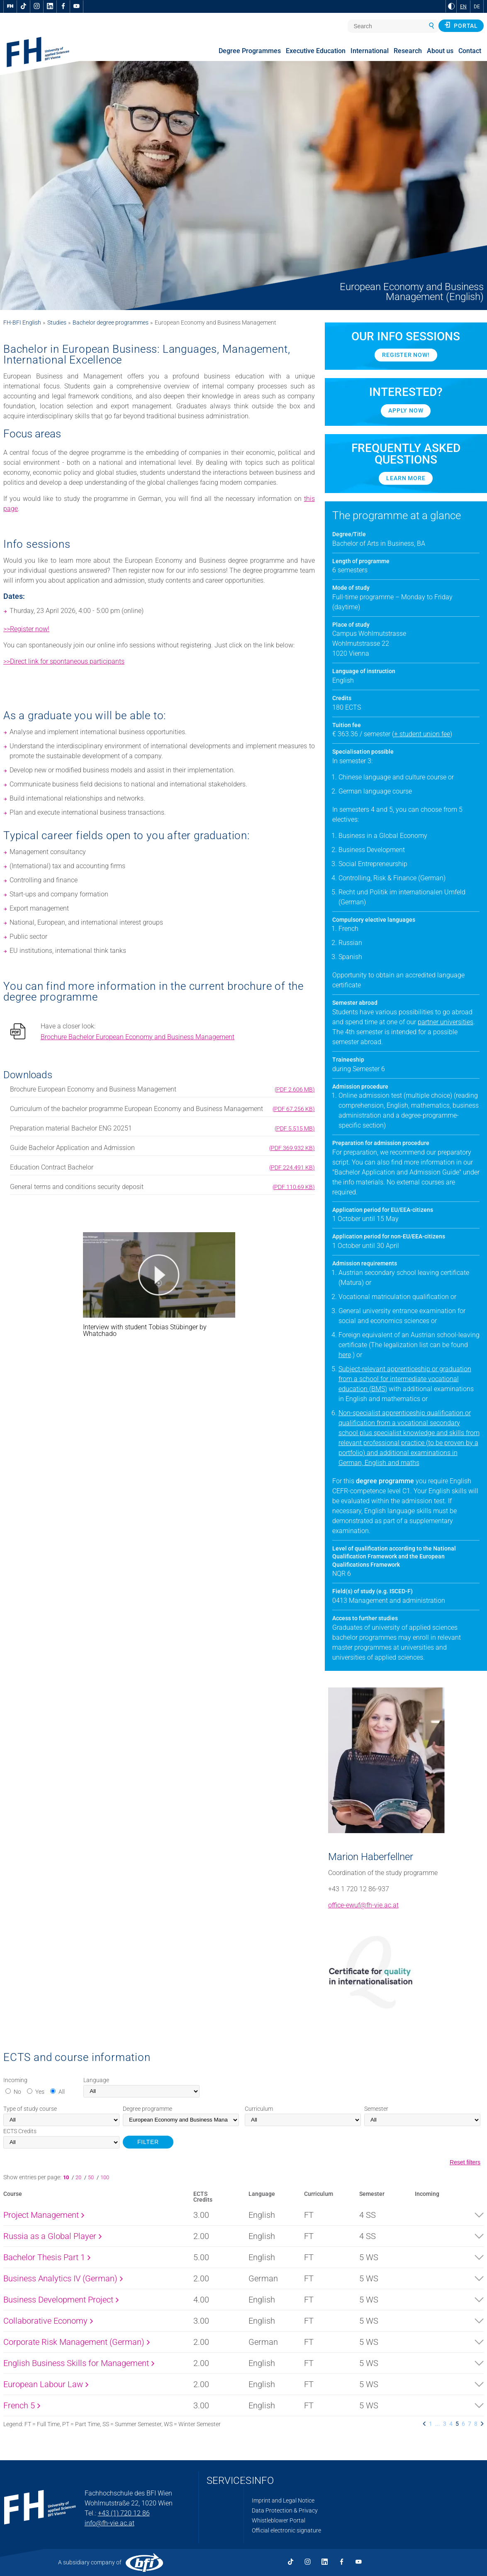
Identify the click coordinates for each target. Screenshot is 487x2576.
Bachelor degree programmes (111, 322)
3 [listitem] (444, 2423)
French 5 (21, 2405)
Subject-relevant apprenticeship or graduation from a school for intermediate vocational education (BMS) (404, 1379)
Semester (376, 2108)
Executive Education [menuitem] (316, 51)
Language (96, 2080)
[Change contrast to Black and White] (451, 6)
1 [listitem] (430, 2423)
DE (477, 7)
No (17, 2091)
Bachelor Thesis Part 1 (46, 2257)
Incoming (15, 2080)
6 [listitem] (463, 2423)
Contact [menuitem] (469, 51)
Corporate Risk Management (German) (76, 2342)
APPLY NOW (405, 410)
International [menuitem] (370, 51)
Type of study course (30, 2108)
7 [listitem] (469, 2423)
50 (91, 2177)
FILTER (148, 2142)
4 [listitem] (451, 2423)
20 (79, 2177)
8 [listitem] (475, 2423)
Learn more (405, 478)
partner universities (445, 1022)
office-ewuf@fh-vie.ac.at (363, 1905)
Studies (56, 322)
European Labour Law (45, 2384)
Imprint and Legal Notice (283, 2500)
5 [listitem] (457, 2423)
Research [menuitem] (408, 51)
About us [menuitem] (440, 51)
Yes (39, 2091)
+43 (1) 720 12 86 (124, 2513)
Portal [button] (461, 25)
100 (104, 2177)
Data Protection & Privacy (285, 2510)
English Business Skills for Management (78, 2363)
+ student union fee (422, 734)
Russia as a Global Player (52, 2236)
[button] (159, 1275)
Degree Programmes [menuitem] (250, 51)
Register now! (405, 355)
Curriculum (259, 2108)
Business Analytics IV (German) (63, 2278)
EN (463, 7)
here (344, 1355)
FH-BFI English (22, 322)
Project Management (43, 2215)
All (61, 2091)
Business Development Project (61, 2299)
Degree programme (147, 2108)
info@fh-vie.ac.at (109, 2523)
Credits (20, 2131)
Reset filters (465, 2162)
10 (67, 2177)
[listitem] (424, 2423)
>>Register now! (26, 629)
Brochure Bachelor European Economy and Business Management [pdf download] (137, 1037)
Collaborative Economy (48, 2321)
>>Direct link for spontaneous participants (63, 661)
